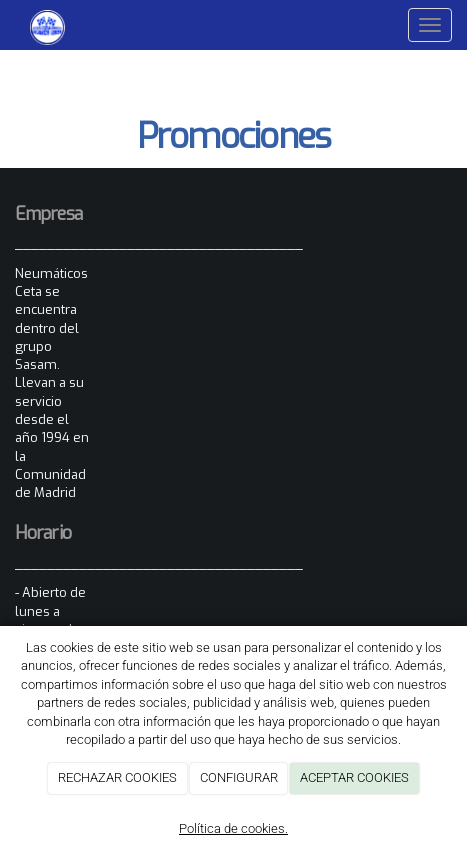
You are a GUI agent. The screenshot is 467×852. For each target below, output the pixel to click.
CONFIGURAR (239, 777)
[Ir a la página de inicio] (37, 25)
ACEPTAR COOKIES (354, 777)
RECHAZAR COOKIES (117, 777)
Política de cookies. (233, 828)
